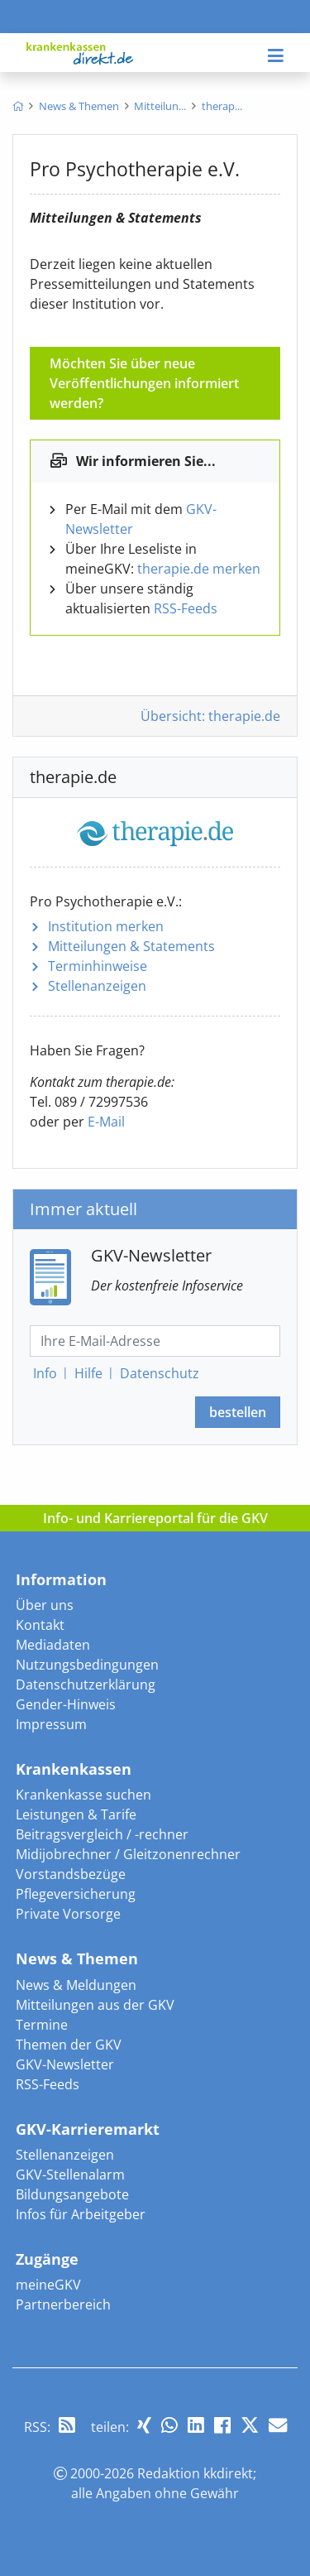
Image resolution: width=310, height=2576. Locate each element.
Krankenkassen (73, 1769)
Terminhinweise (97, 966)
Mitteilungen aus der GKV (95, 2005)
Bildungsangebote (72, 2194)
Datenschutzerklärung (85, 1684)
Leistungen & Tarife (76, 1814)
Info (45, 1373)
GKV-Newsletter (65, 2064)
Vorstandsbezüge (71, 1874)
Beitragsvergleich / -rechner (102, 1834)
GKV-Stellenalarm (70, 2174)
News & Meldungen (76, 1985)
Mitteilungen (131, 946)
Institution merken (106, 926)
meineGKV (48, 2285)
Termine (42, 2025)
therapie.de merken (198, 569)
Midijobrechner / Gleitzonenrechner (128, 1854)
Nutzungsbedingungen (87, 1665)
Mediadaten (53, 1645)
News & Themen (77, 1958)
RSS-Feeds (185, 608)
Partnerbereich (63, 2304)
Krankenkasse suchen (83, 1794)
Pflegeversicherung (76, 1894)
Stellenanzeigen (97, 986)
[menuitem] (17, 106)
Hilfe (88, 1373)
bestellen (237, 1412)
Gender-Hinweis (66, 1704)
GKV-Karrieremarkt (88, 2129)
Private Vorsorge (68, 1914)
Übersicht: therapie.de (210, 716)
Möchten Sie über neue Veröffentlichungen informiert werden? (144, 383)
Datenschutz (159, 1373)
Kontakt (40, 1625)
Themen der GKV (69, 2044)
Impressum (51, 1724)
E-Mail (106, 1122)
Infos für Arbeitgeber (80, 2214)
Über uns (45, 1605)
